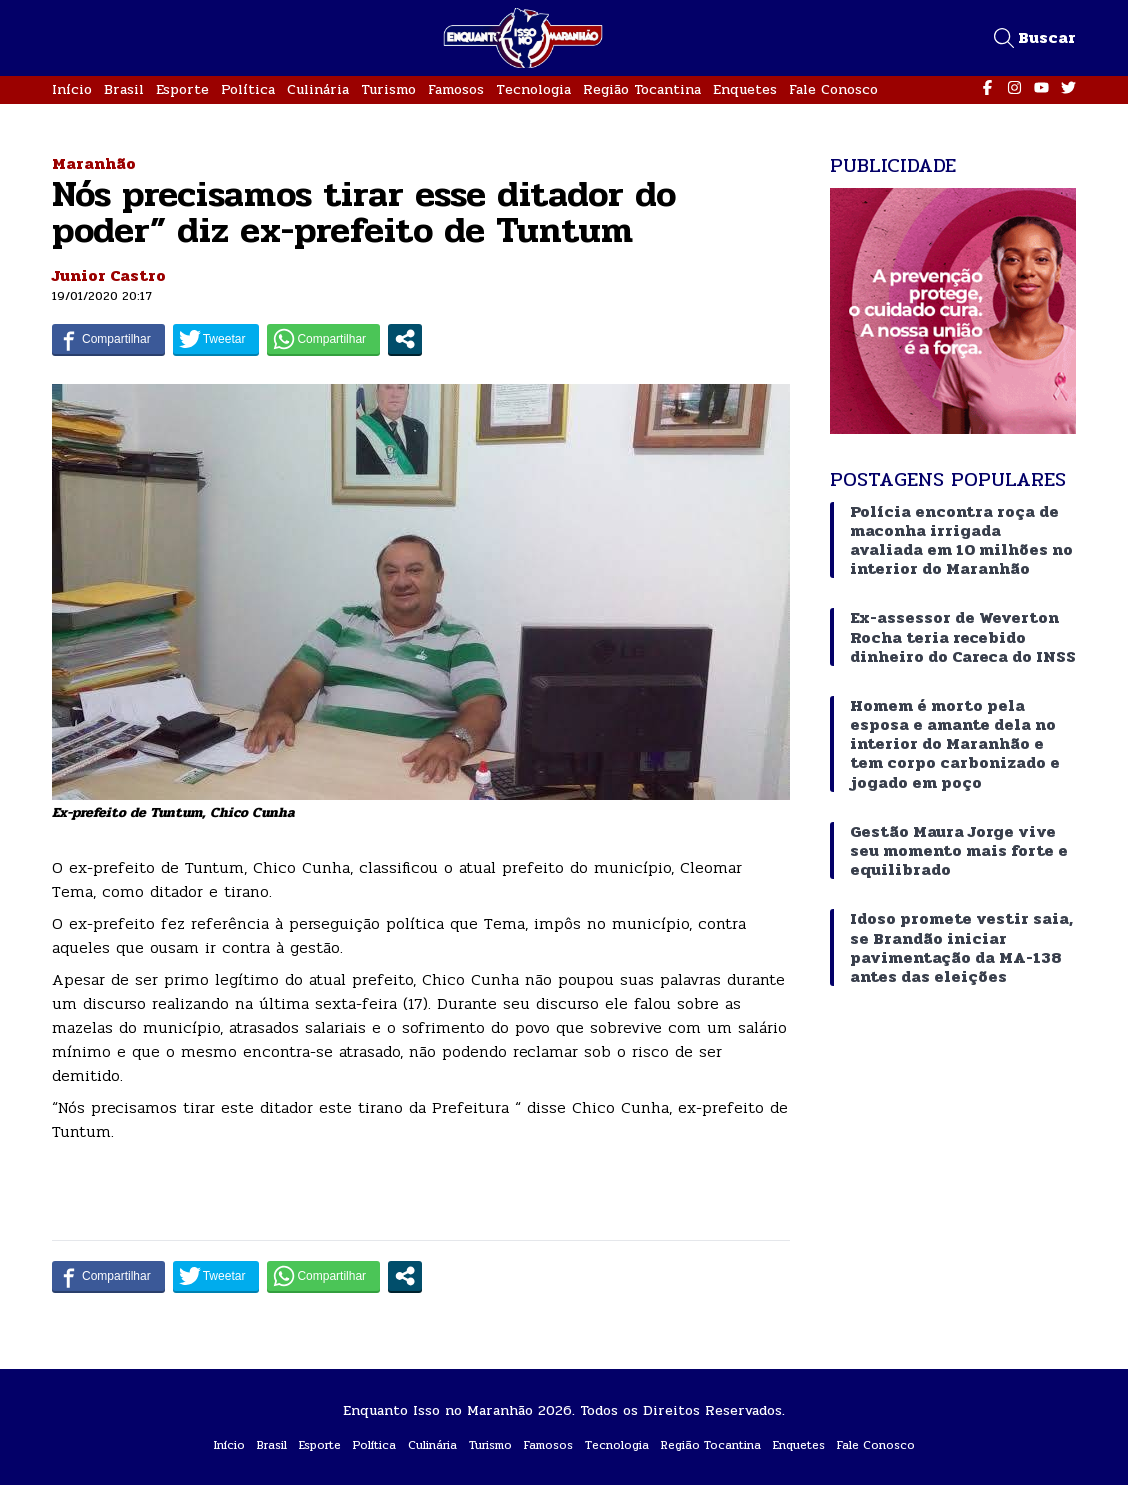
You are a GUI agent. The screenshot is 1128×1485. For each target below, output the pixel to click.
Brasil (124, 89)
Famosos (456, 89)
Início (72, 89)
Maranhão (94, 163)
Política (248, 89)
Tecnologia (533, 89)
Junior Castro (109, 275)
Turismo (388, 89)
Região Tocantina (642, 89)
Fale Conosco (833, 89)
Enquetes (745, 89)
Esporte (182, 89)
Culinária (318, 89)
